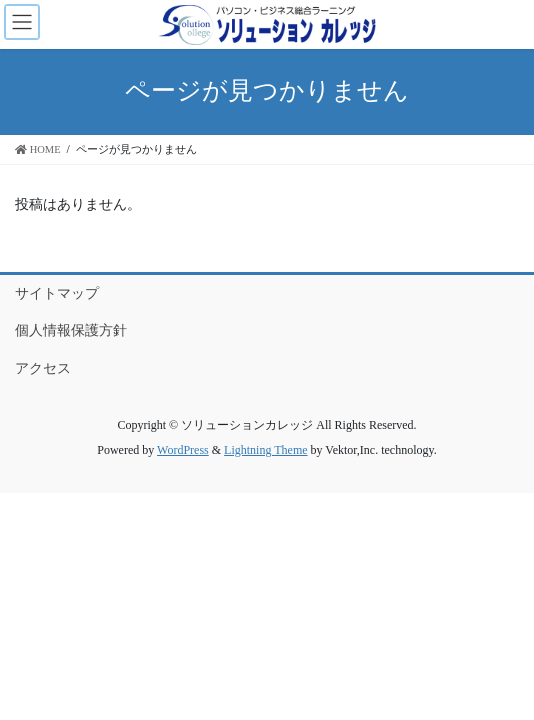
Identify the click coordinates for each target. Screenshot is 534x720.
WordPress (183, 450)
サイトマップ (57, 293)
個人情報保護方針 (71, 330)
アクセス (43, 368)
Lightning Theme (265, 450)
